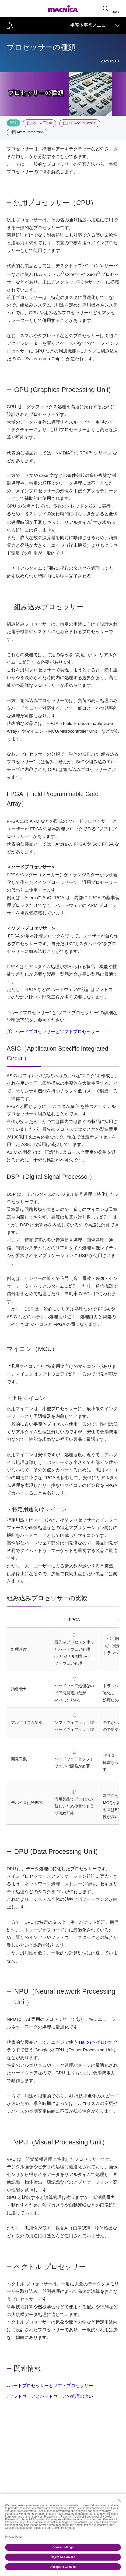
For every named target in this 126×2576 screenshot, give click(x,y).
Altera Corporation (33, 133)
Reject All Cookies (63, 2557)
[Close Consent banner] (119, 2500)
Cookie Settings (63, 2547)
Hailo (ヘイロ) (93, 2043)
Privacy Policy (14, 2536)
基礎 (14, 123)
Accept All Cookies (63, 2567)
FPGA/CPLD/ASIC (92, 123)
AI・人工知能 (47, 123)
